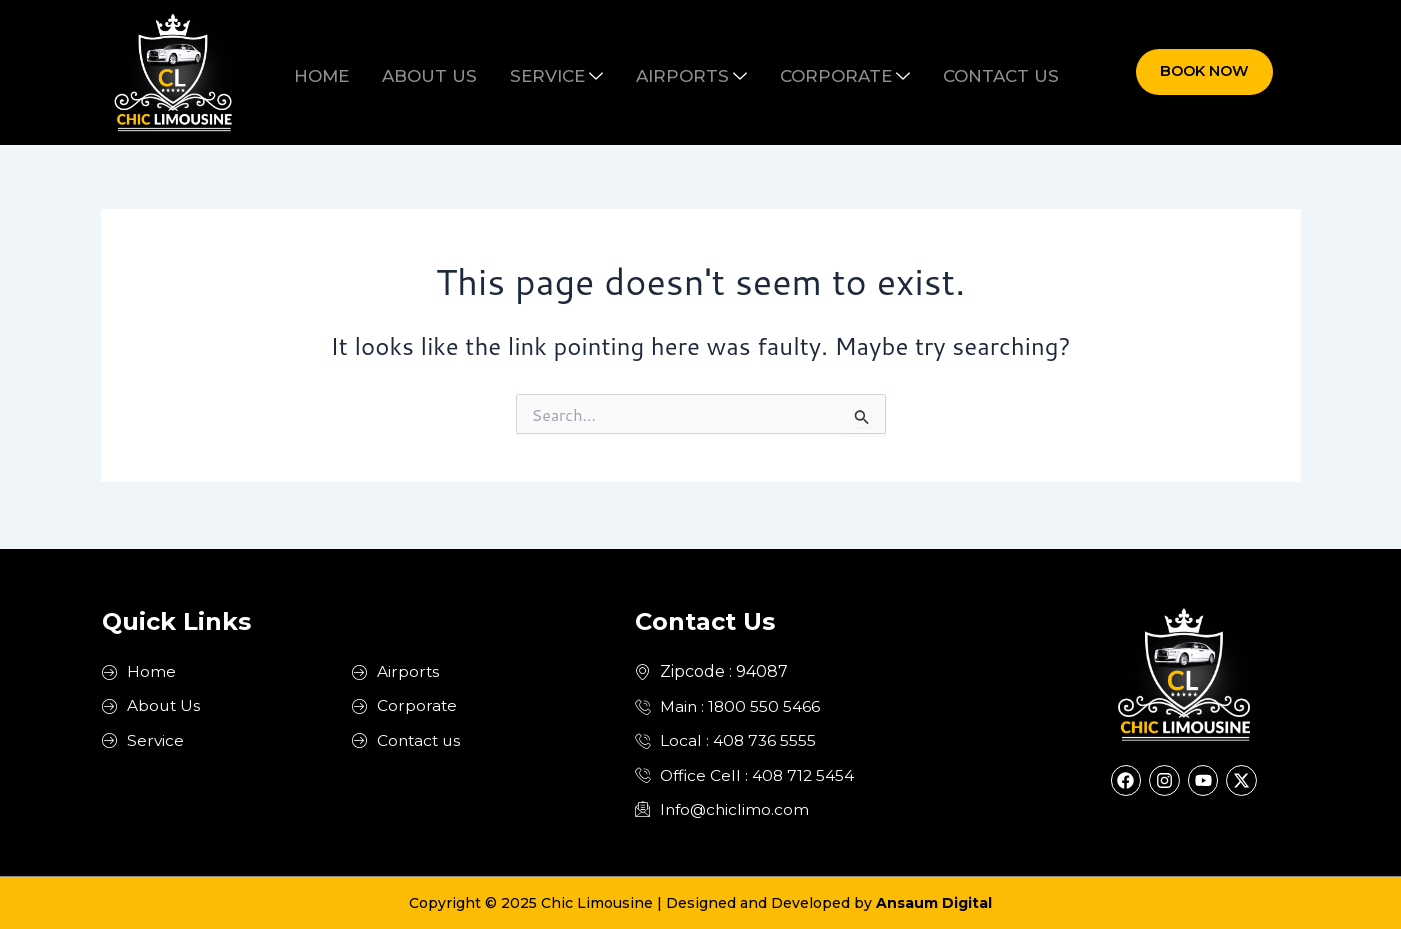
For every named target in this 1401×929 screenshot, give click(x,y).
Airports (685, 72)
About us (449, 72)
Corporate (826, 72)
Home (354, 72)
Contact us (969, 72)
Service (563, 72)
